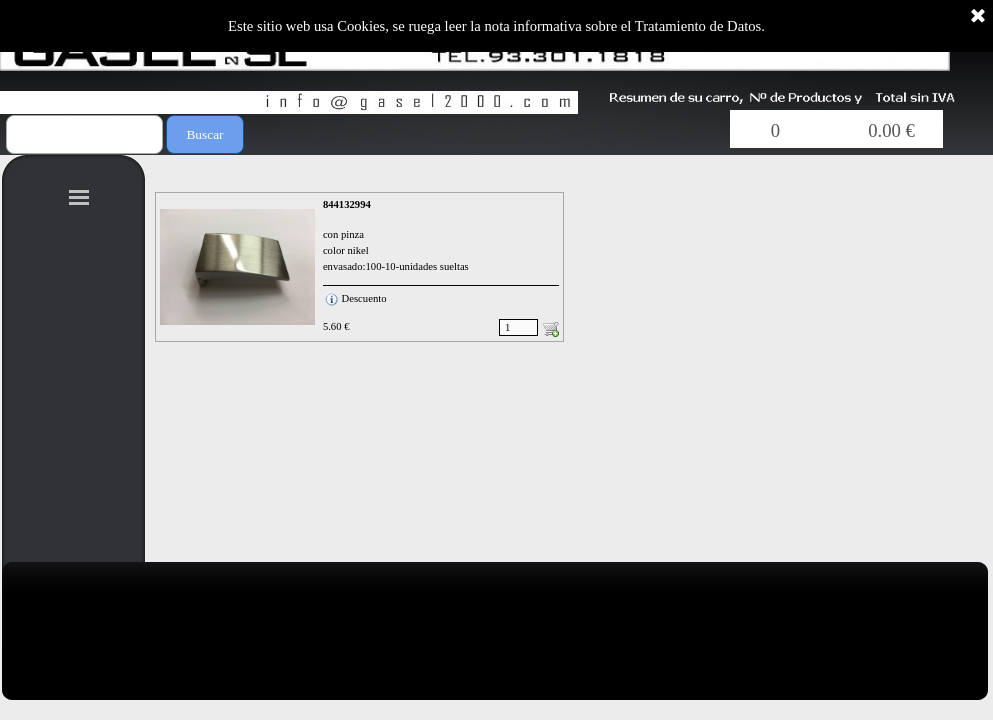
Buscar (204, 134)
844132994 (347, 204)
